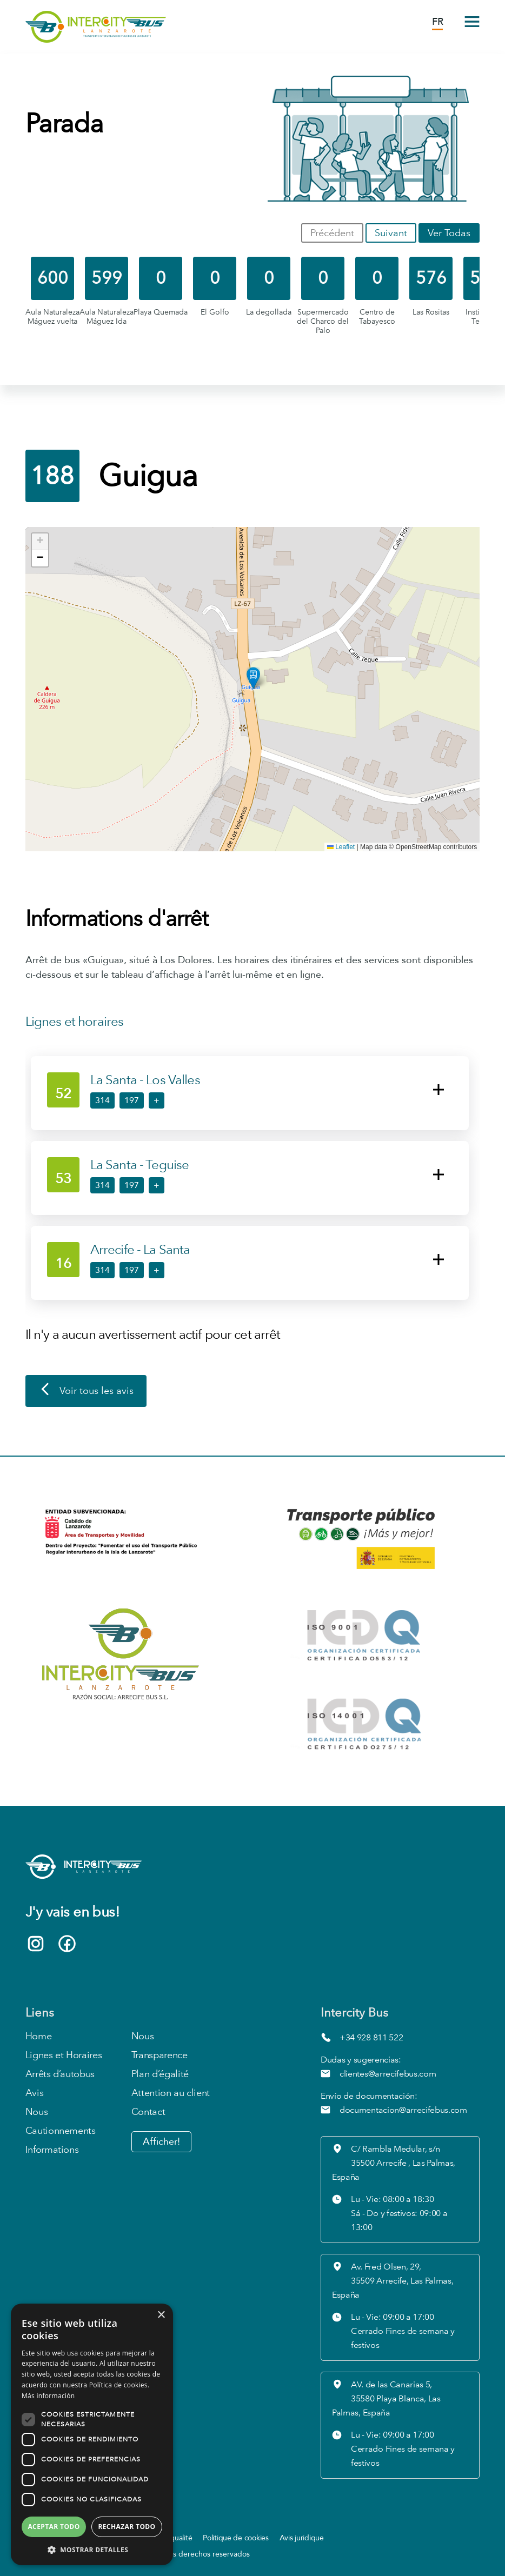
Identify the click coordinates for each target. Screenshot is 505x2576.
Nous (36, 2112)
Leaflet (341, 847)
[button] (253, 678)
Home (38, 2036)
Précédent (332, 233)
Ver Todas (449, 233)
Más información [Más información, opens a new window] (48, 2395)
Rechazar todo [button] (126, 2526)
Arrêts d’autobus (60, 2074)
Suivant (391, 233)
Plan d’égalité (160, 2074)
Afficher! (161, 2141)
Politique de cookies (235, 2538)
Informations (52, 2149)
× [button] (161, 2315)
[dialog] (92, 2434)
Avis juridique (302, 2538)
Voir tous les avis (86, 1391)
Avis (34, 2093)
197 (131, 1100)
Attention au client (170, 2093)
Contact (148, 2112)
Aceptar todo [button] (53, 2526)
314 (102, 1100)
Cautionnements (60, 2131)
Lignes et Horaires (63, 2055)
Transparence (159, 2055)
